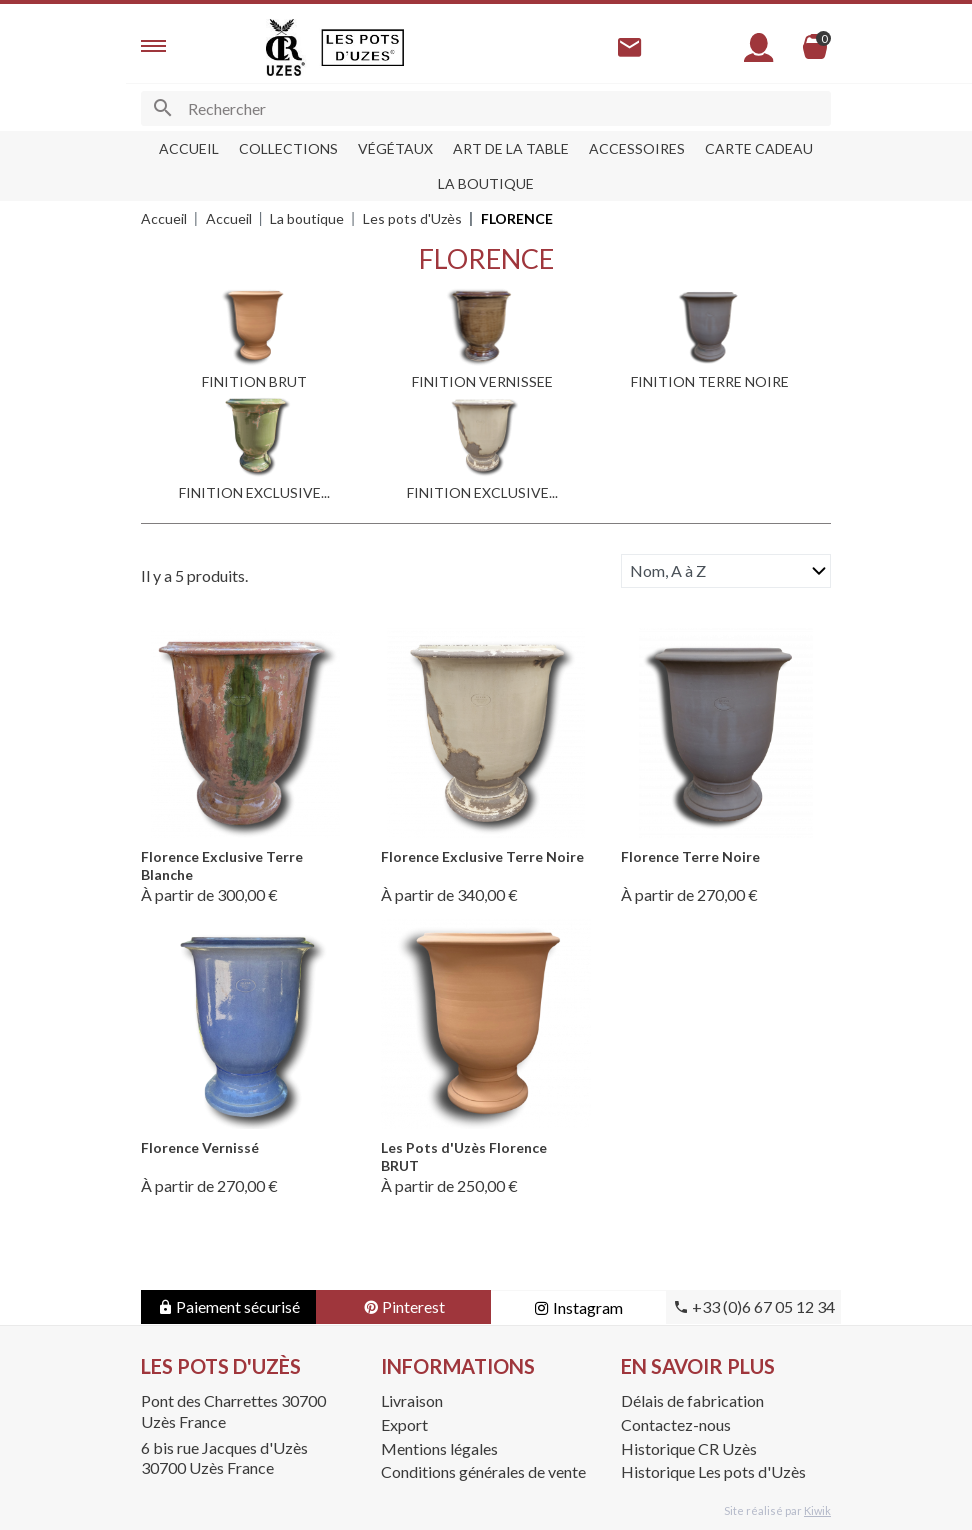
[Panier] (815, 47)
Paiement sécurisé (228, 1306)
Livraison (412, 1400)
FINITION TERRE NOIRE (710, 381)
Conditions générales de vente (483, 1471)
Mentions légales (439, 1448)
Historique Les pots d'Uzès (713, 1471)
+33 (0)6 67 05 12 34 (754, 1306)
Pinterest (404, 1306)
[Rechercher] (486, 108)
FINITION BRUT (254, 381)
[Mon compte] (759, 47)
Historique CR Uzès (689, 1448)
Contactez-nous (676, 1424)
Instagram (578, 1307)
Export (404, 1424)
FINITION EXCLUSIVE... (254, 492)
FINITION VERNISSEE (482, 381)
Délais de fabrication (692, 1400)
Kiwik (817, 1510)
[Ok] (162, 108)
